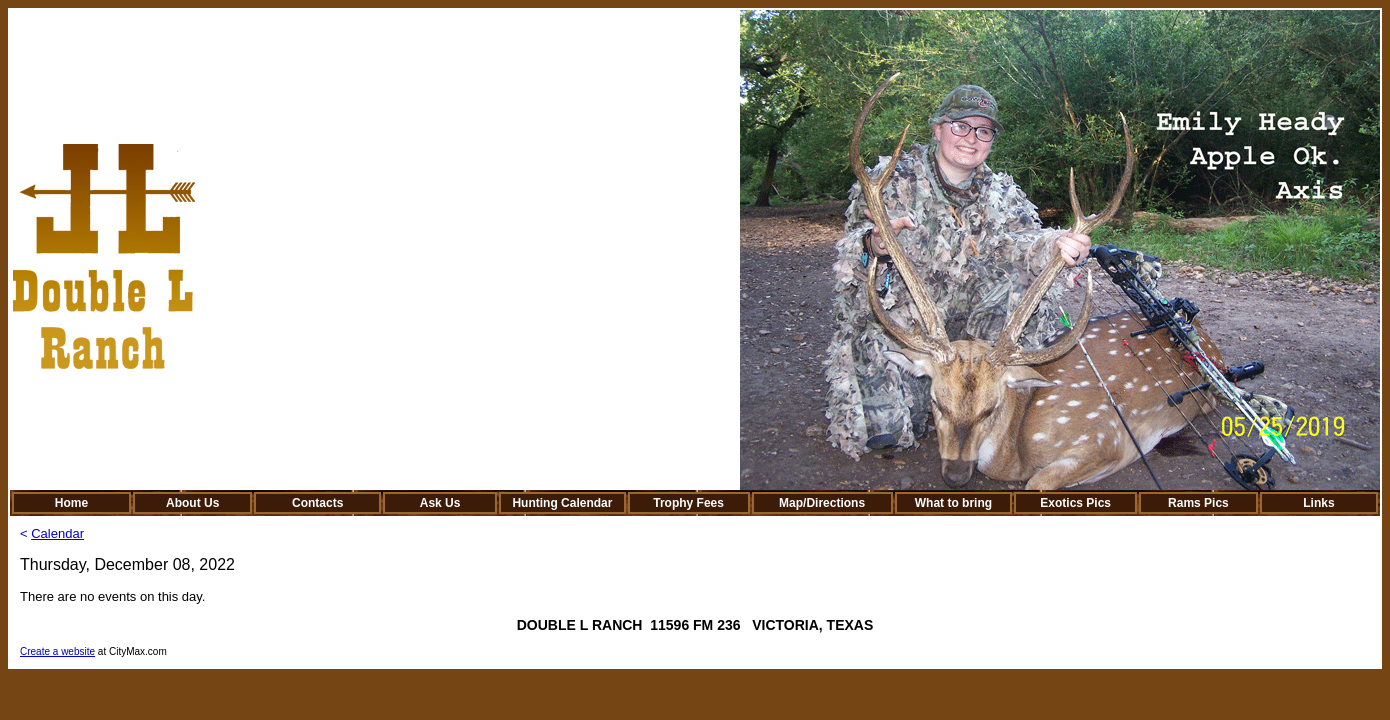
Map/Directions (822, 503)
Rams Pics (1198, 503)
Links (1318, 503)
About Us (192, 503)
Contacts (317, 503)
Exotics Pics (1075, 503)
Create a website (57, 651)
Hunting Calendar (562, 503)
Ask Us (440, 503)
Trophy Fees (688, 503)
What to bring (953, 503)
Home (71, 503)
